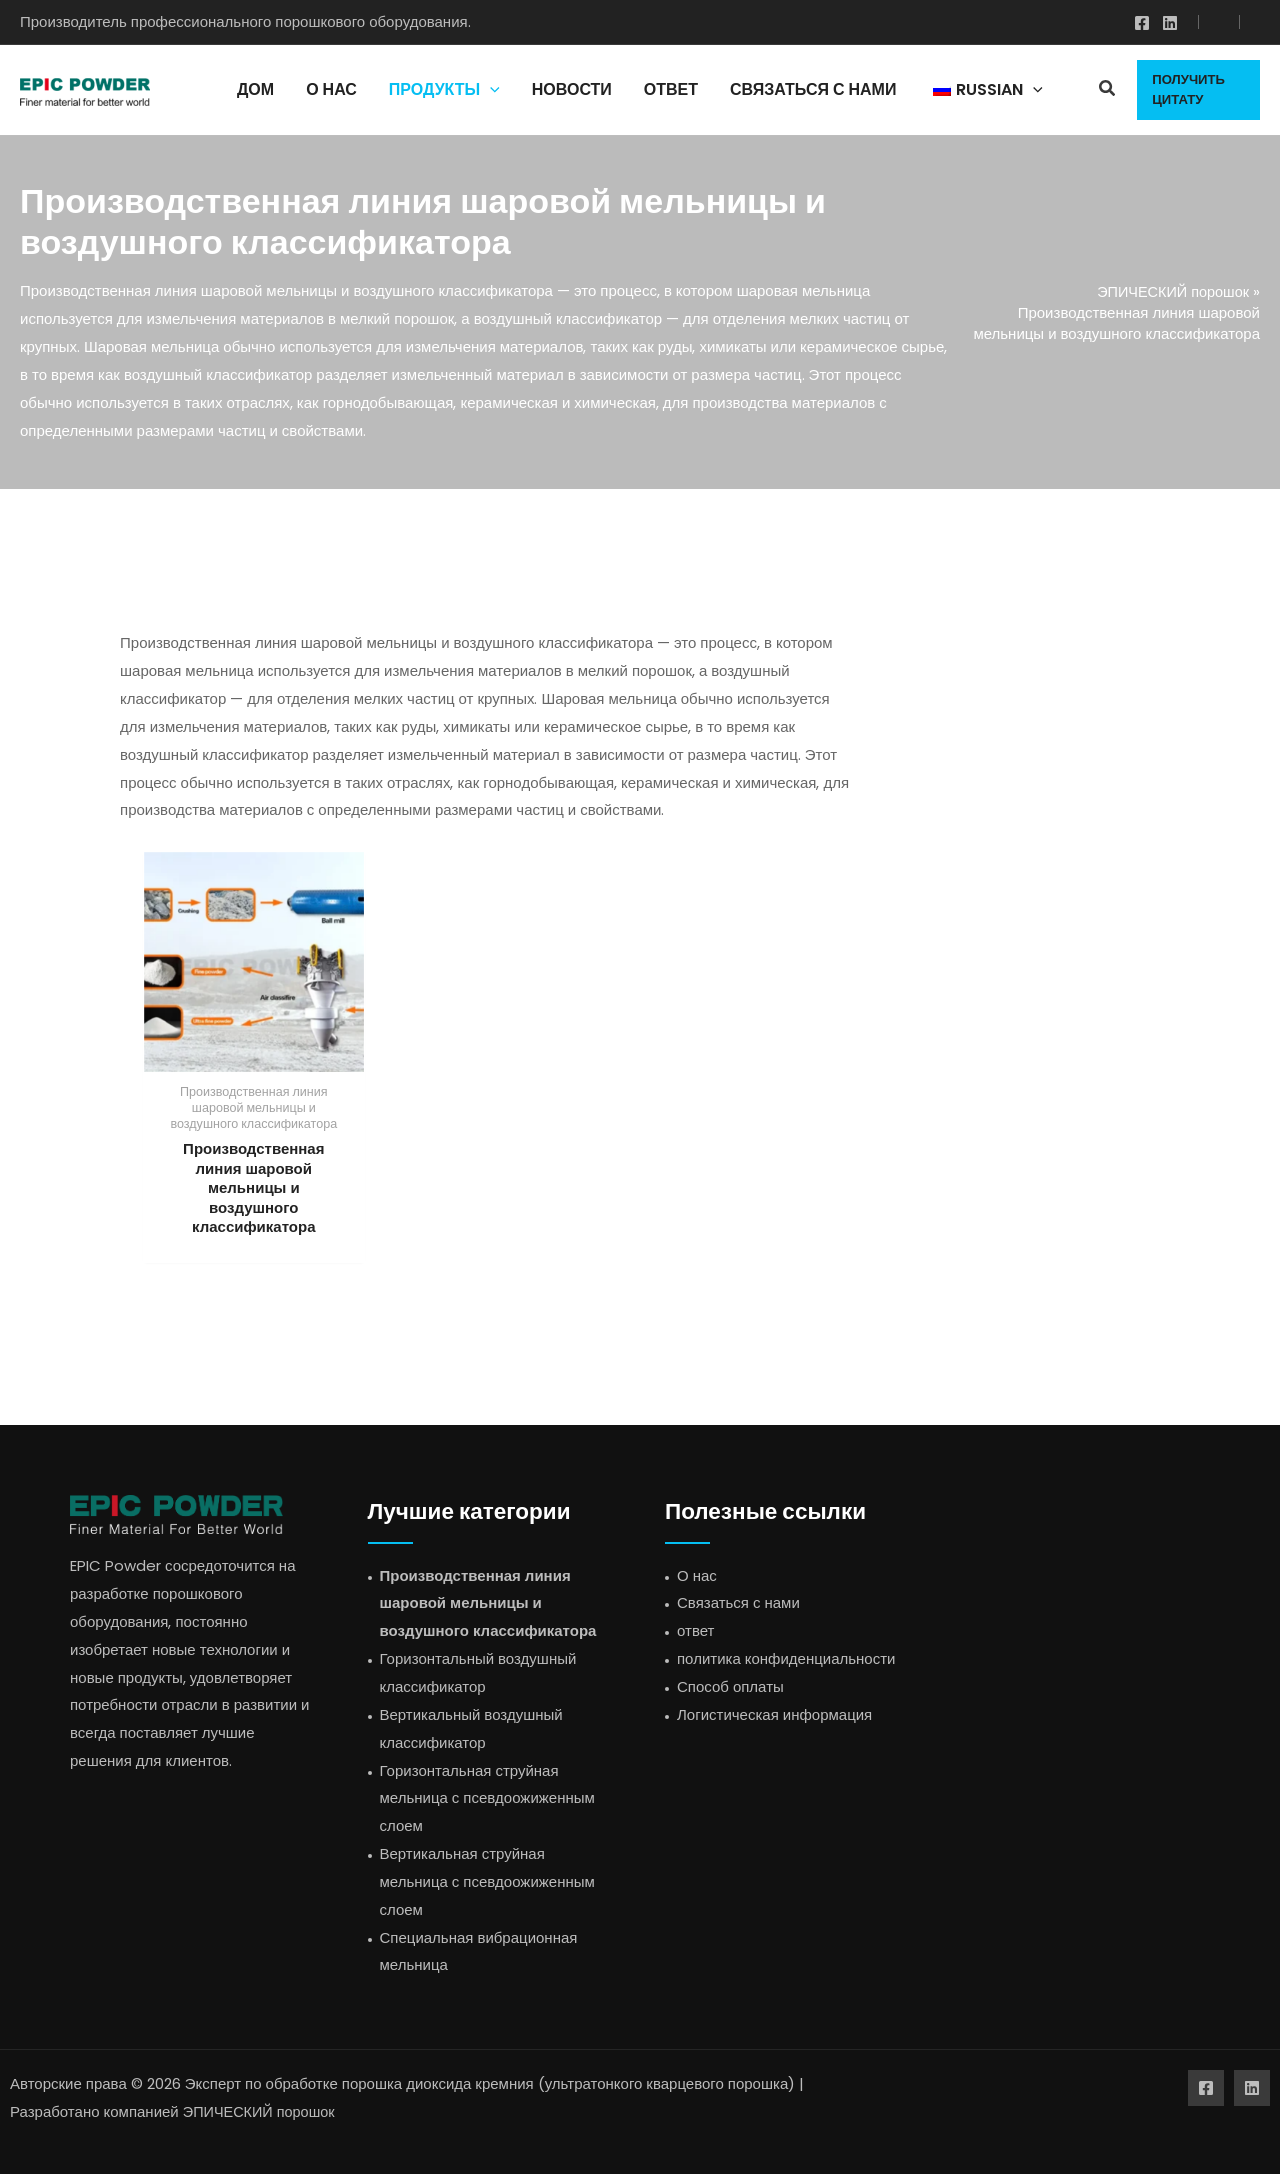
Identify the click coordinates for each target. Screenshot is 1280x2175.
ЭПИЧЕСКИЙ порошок (1170, 291)
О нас (697, 1576)
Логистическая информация (774, 1715)
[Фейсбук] (1142, 23)
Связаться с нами (738, 1604)
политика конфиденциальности (786, 1659)
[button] (1108, 90)
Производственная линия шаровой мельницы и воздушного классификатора (488, 1604)
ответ (695, 1632)
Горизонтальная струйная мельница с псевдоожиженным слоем (487, 1799)
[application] (490, 90)
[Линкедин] (1170, 23)
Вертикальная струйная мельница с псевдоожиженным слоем (487, 1882)
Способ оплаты (730, 1687)
